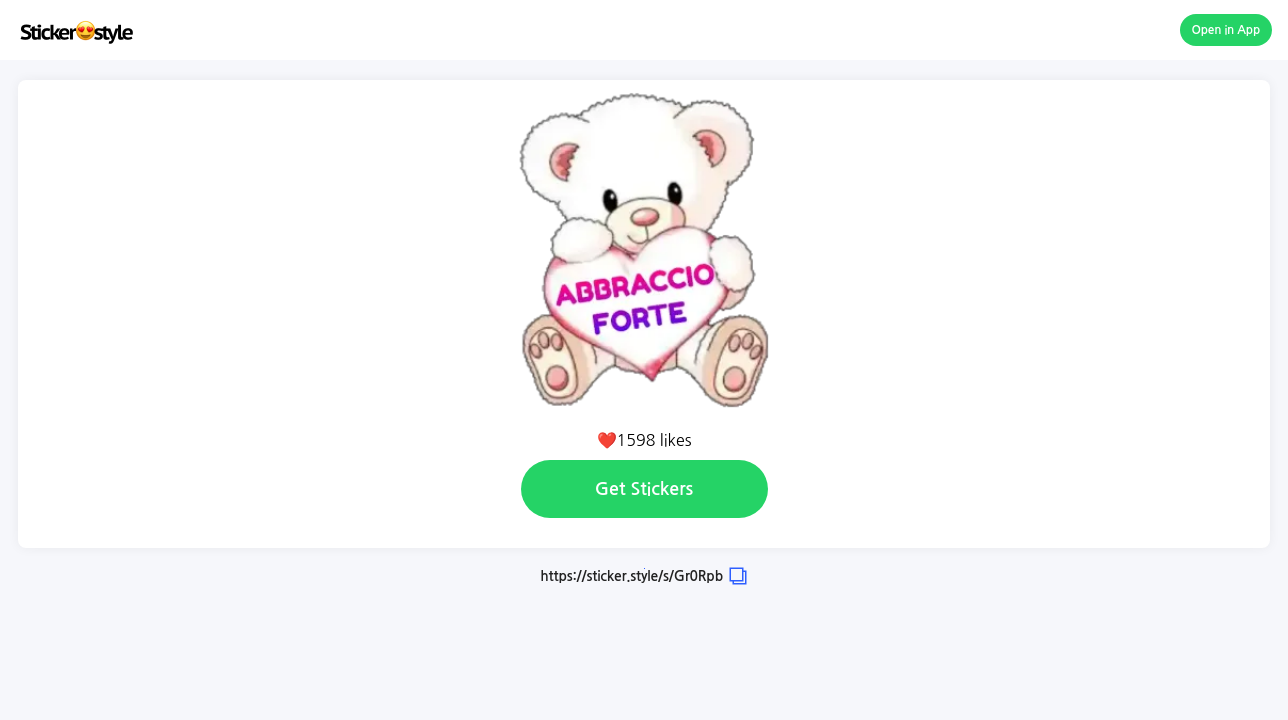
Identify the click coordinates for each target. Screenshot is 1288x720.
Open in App (1226, 30)
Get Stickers (644, 489)
